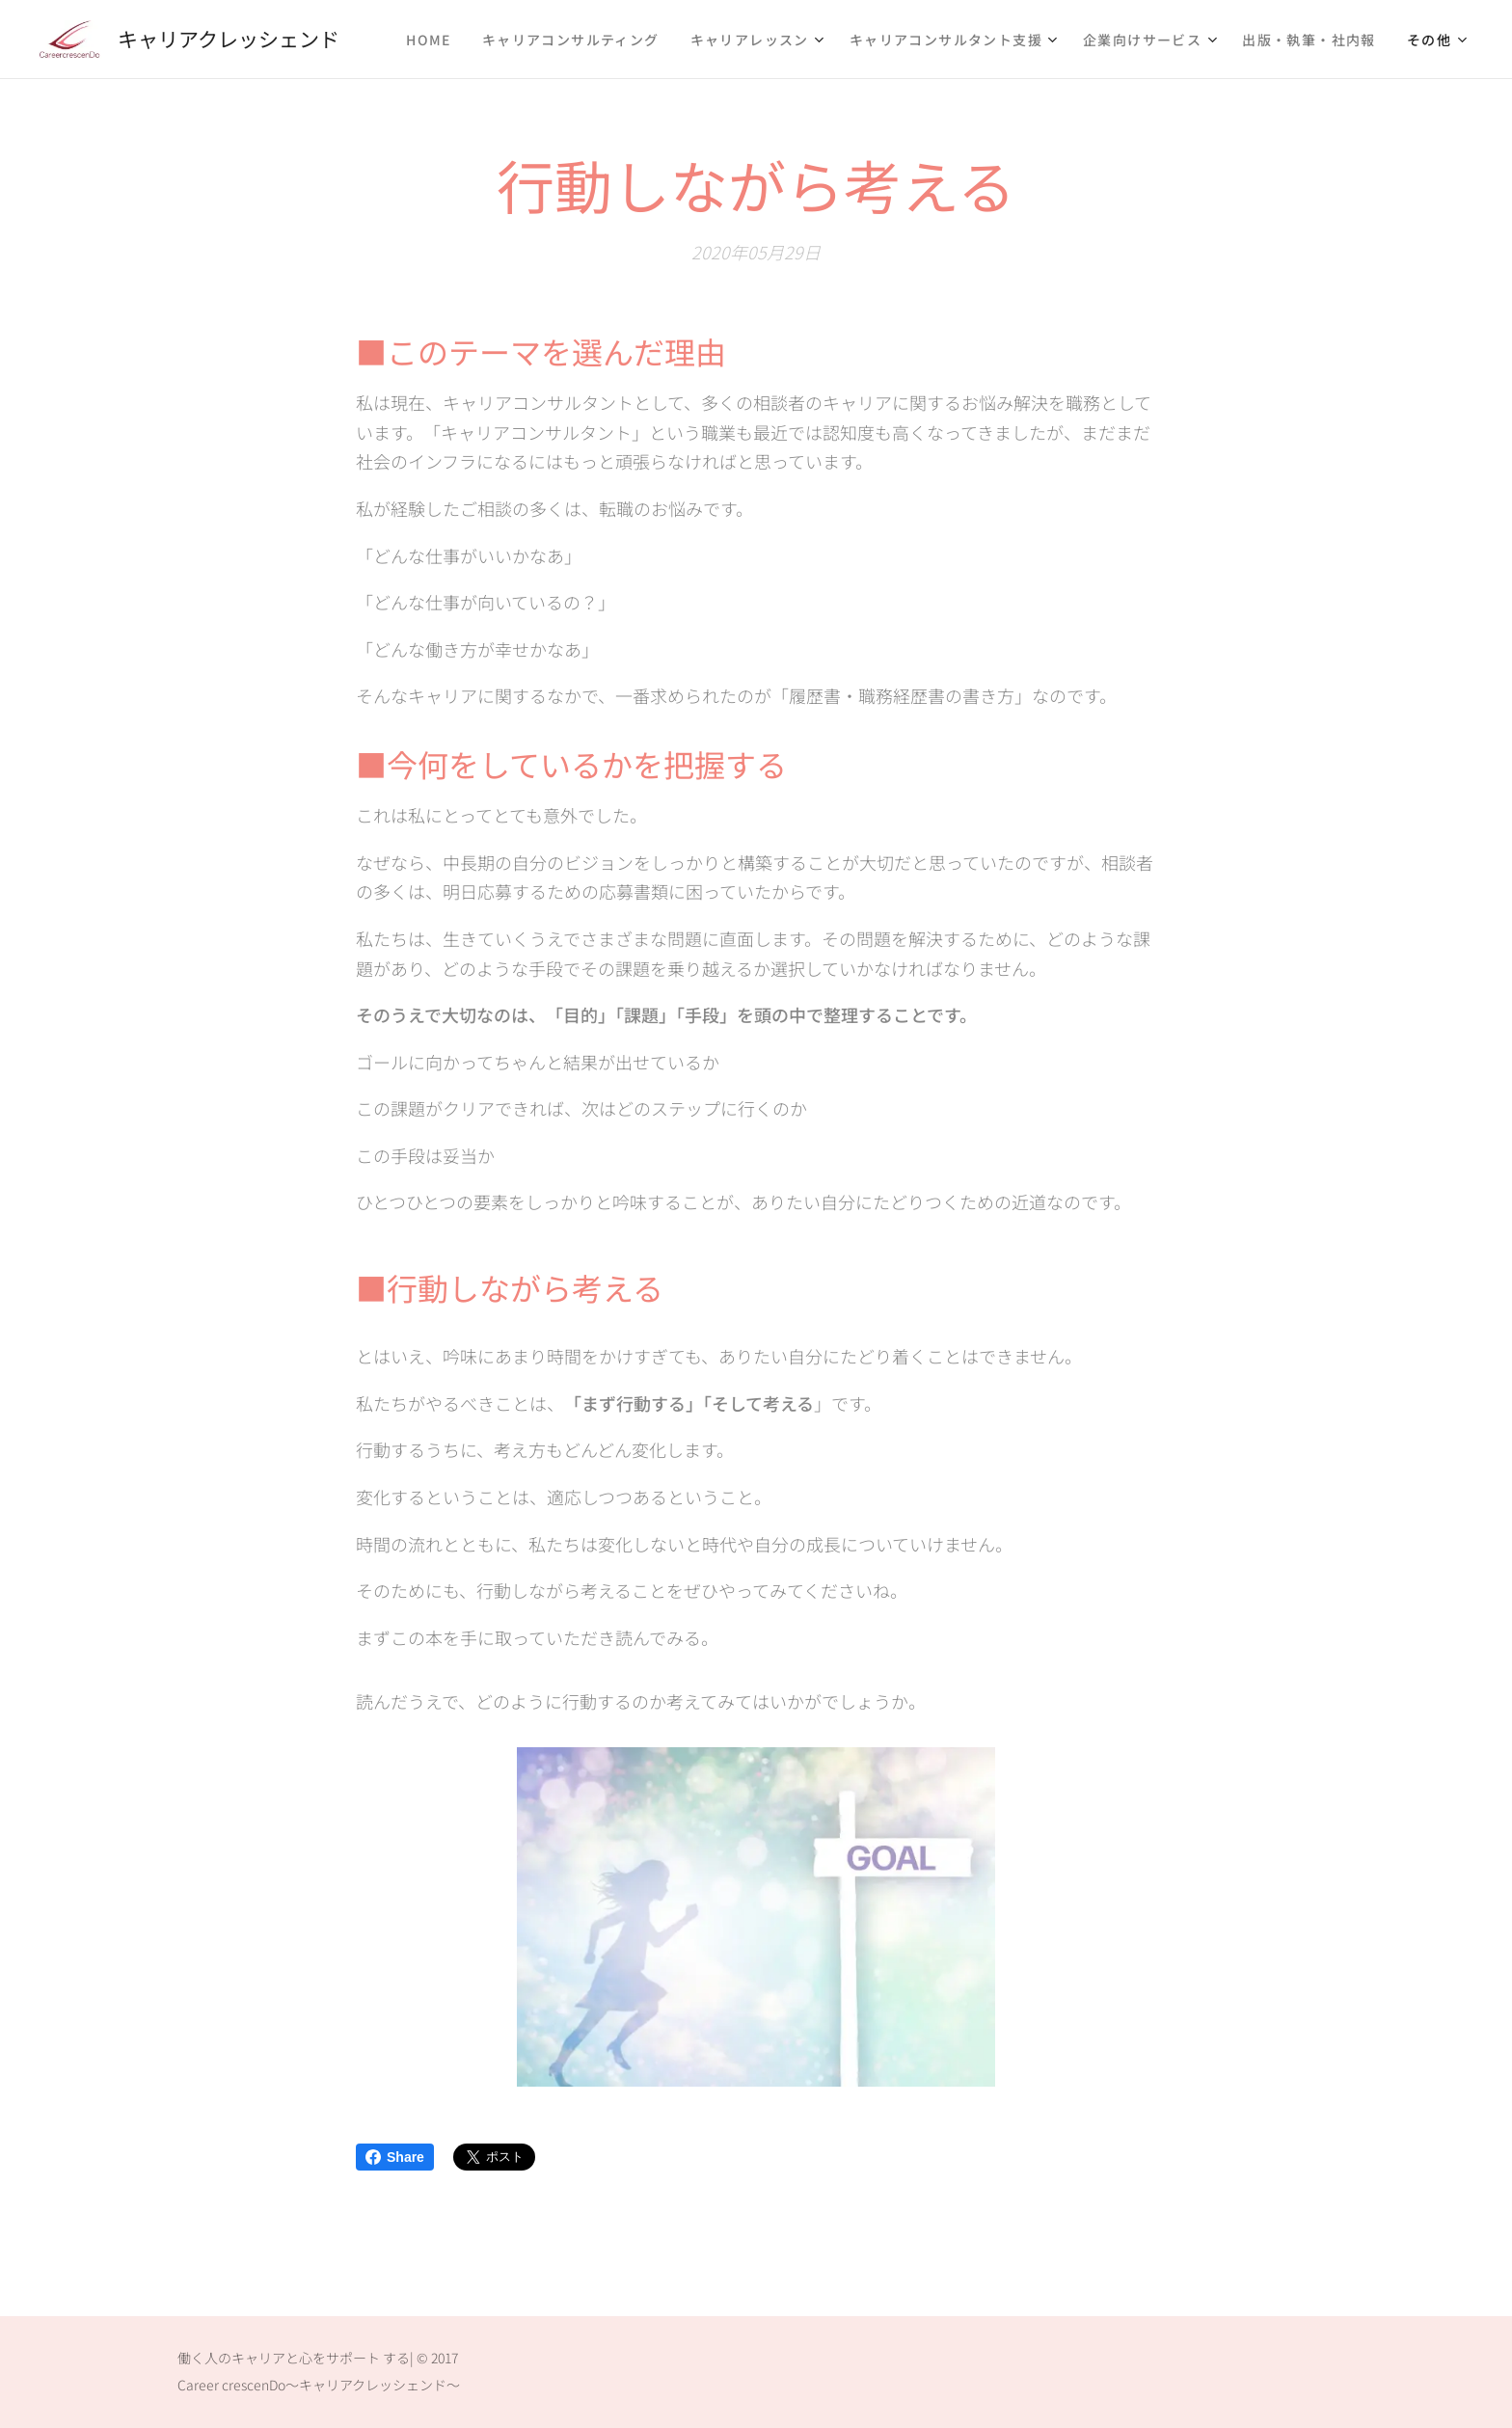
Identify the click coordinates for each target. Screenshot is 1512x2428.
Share (394, 2157)
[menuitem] (434, 39)
